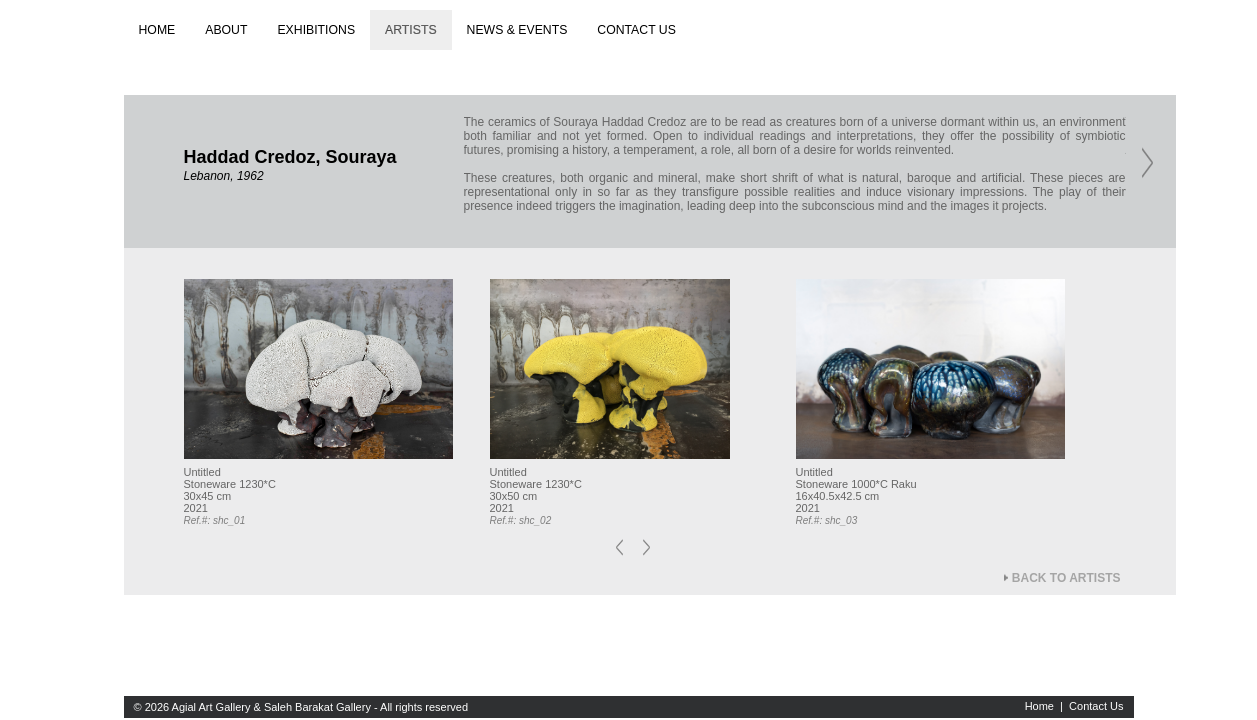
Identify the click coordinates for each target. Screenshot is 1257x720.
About (226, 30)
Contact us (636, 30)
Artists (411, 30)
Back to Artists (1066, 578)
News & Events (517, 30)
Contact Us (1096, 706)
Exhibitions (316, 30)
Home (157, 30)
